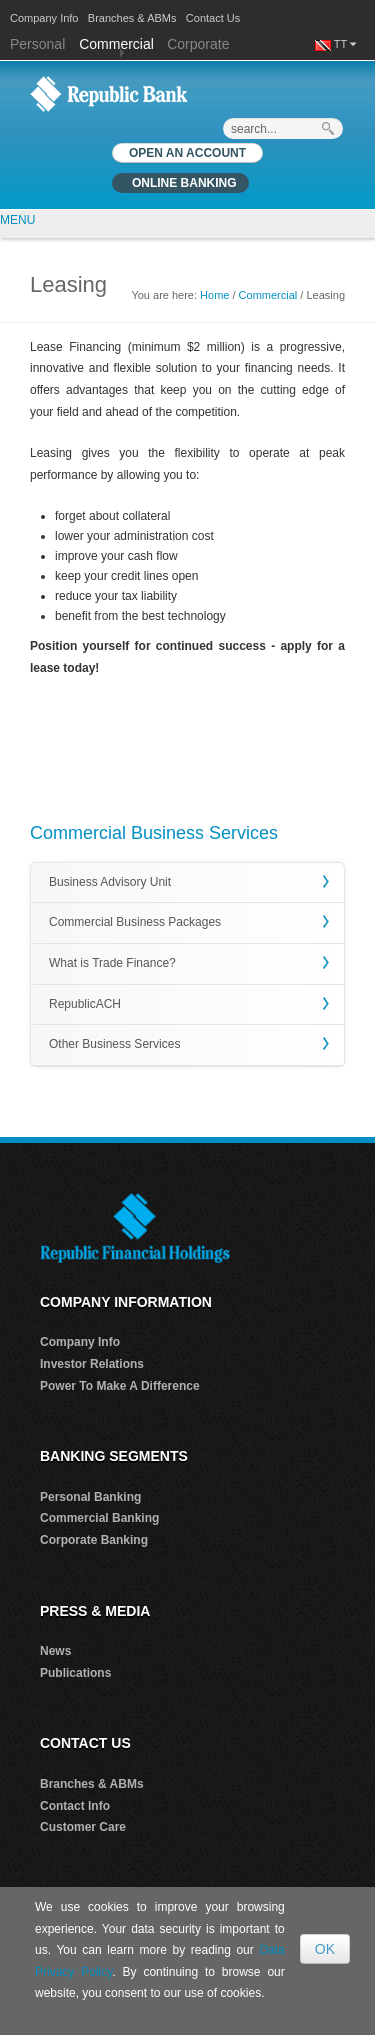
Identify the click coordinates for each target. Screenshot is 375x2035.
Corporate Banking (94, 1540)
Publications (75, 1673)
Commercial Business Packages (135, 922)
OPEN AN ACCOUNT (187, 153)
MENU (17, 220)
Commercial (116, 44)
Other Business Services (114, 1044)
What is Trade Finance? (112, 963)
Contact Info (75, 1806)
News (55, 1651)
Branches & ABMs (132, 18)
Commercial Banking (99, 1518)
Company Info (44, 18)
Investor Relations (92, 1364)
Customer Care (83, 1827)
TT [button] (345, 44)
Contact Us (213, 18)
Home (214, 295)
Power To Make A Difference (120, 1386)
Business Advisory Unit (110, 882)
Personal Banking (90, 1497)
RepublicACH (85, 1004)
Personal (39, 44)
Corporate (198, 44)
